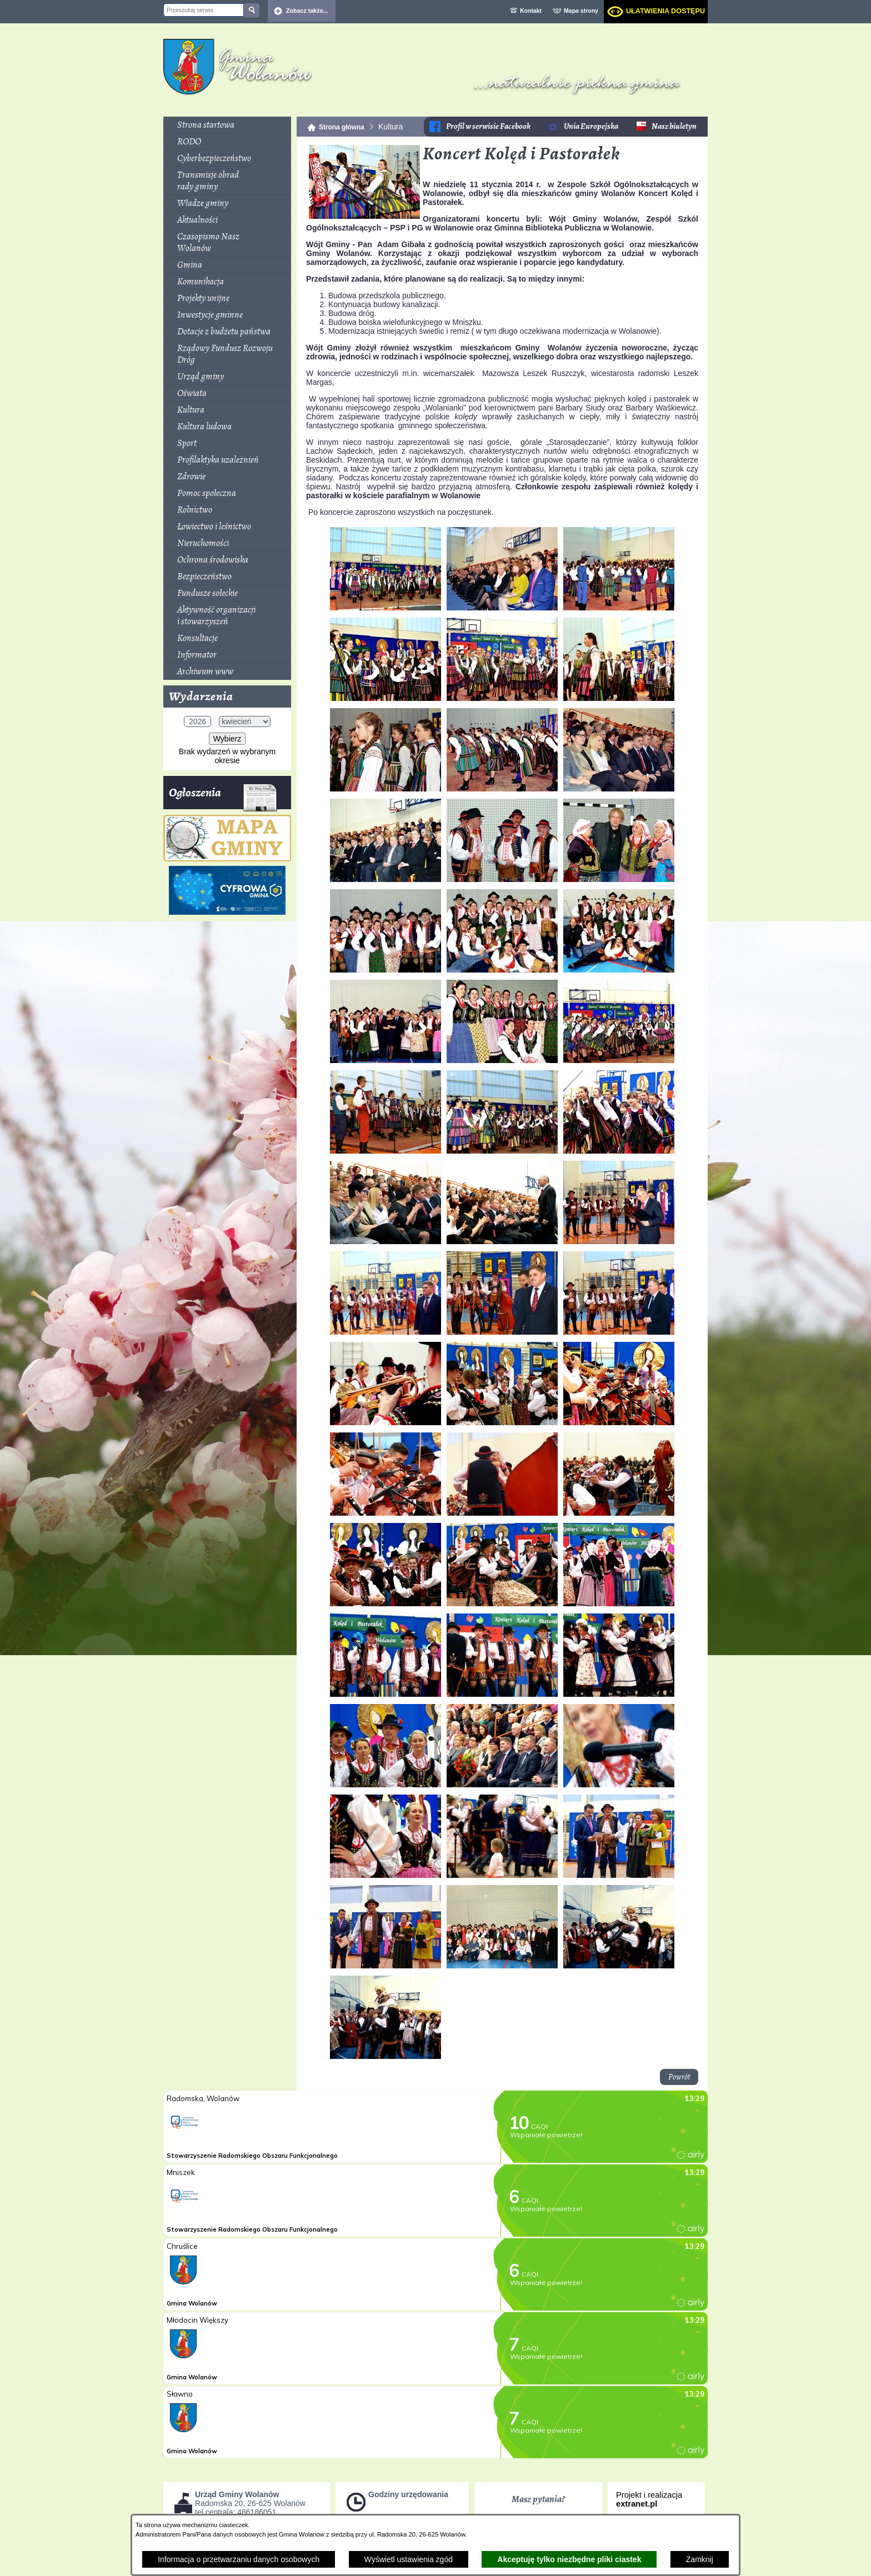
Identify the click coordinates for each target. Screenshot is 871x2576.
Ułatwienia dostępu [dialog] (665, 11)
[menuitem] (227, 125)
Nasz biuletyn (674, 126)
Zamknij (699, 2559)
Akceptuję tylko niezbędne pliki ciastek (569, 2559)
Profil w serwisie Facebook (488, 126)
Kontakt (531, 10)
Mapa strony (581, 10)
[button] (364, 216)
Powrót (679, 2077)
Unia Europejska (591, 126)
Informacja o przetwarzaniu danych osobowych (238, 2559)
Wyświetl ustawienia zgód (408, 2559)
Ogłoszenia (223, 796)
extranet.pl (636, 2503)
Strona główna (341, 127)
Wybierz (227, 738)
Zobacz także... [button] (307, 10)
